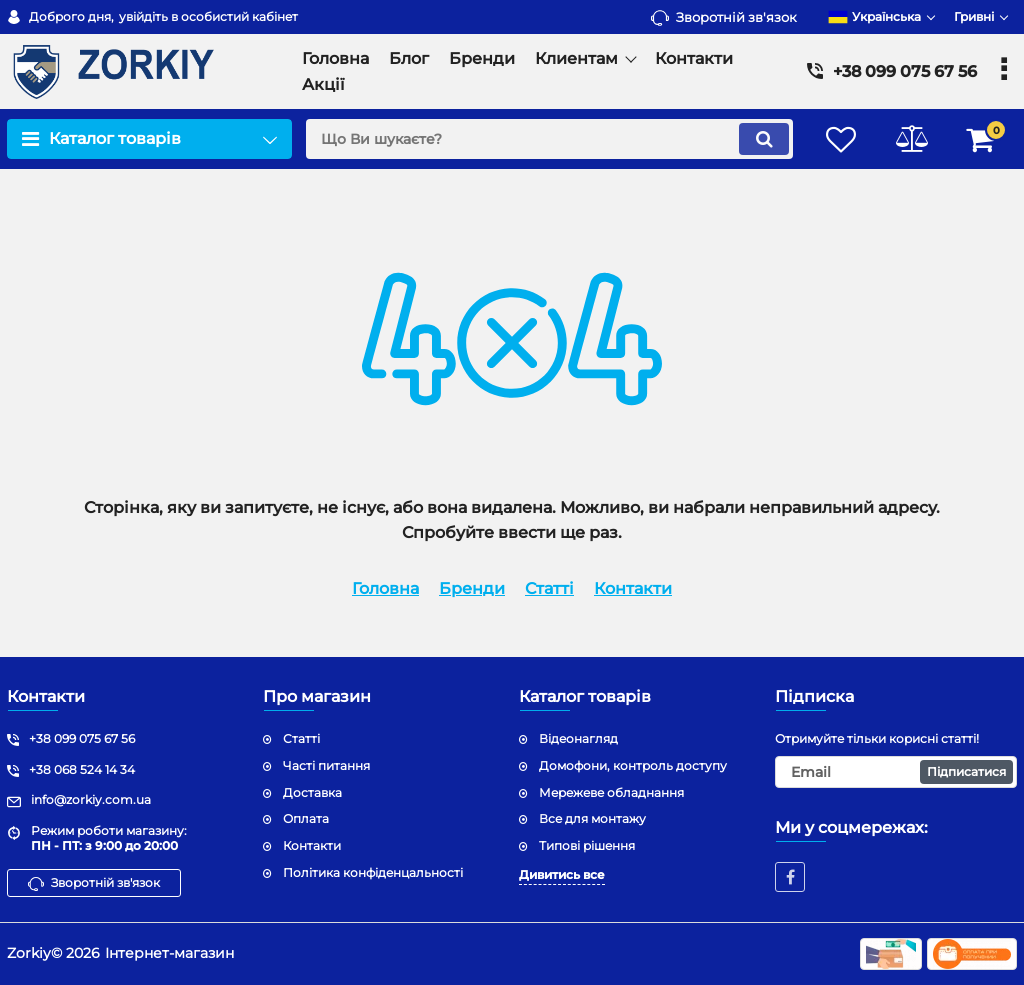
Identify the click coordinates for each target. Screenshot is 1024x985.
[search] (549, 139)
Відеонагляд (578, 738)
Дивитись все (562, 874)
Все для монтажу (592, 818)
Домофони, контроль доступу (633, 765)
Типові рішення (587, 845)
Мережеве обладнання (611, 792)
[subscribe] (896, 772)
